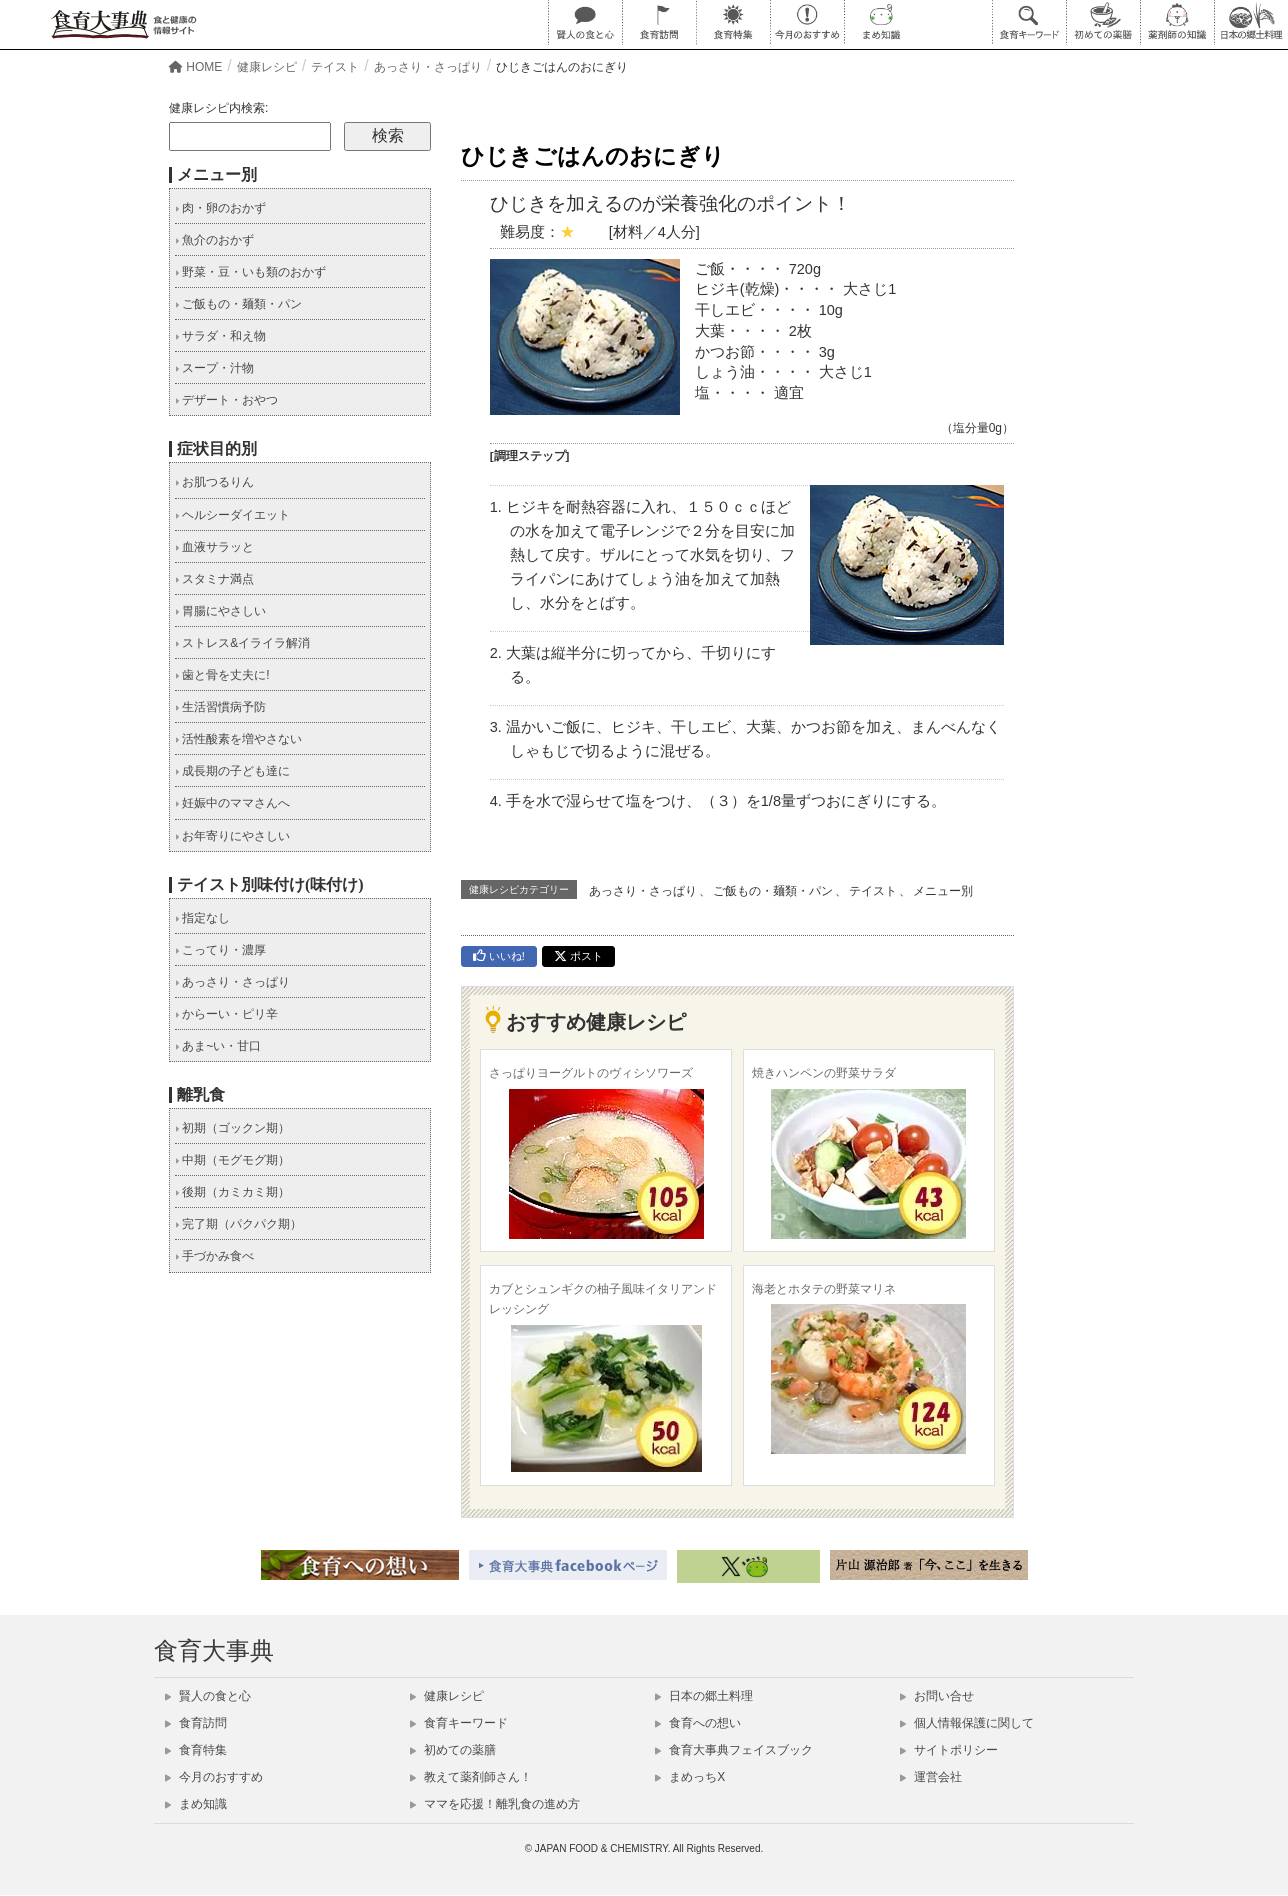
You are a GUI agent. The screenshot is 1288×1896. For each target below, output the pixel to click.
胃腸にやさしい (220, 611)
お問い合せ (937, 1696)
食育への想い (698, 1723)
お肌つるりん (214, 482)
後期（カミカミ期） (232, 1192)
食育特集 (196, 1750)
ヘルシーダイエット (232, 515)
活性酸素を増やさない (238, 739)
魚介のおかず (214, 240)
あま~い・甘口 (218, 1046)
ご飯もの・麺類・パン (773, 891)
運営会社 (931, 1777)
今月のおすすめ (214, 1777)
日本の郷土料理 (704, 1696)
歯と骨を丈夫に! (222, 675)
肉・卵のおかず (220, 208)
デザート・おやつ (226, 400)
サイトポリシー (949, 1750)
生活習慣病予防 (220, 707)
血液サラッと (214, 547)
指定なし (202, 918)
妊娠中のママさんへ (232, 803)
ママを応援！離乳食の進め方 (495, 1804)
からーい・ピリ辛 (226, 1014)
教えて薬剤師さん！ (471, 1777)
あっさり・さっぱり (643, 891)
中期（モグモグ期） (232, 1160)
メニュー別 (943, 891)
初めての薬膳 (453, 1750)
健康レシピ (447, 1696)
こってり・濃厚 (220, 950)
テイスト (873, 891)
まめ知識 (196, 1804)
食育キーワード (459, 1723)
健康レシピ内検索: (218, 108)
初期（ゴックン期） (232, 1128)
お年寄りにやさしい (232, 836)
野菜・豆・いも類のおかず (250, 272)
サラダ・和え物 (220, 336)
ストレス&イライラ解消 (242, 643)
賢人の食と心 (208, 1696)
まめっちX (690, 1777)
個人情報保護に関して (967, 1723)
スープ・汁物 (214, 368)
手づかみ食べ (214, 1256)
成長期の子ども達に (232, 771)
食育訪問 (196, 1723)
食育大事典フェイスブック (734, 1750)
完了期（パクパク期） (238, 1224)
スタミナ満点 (214, 579)
